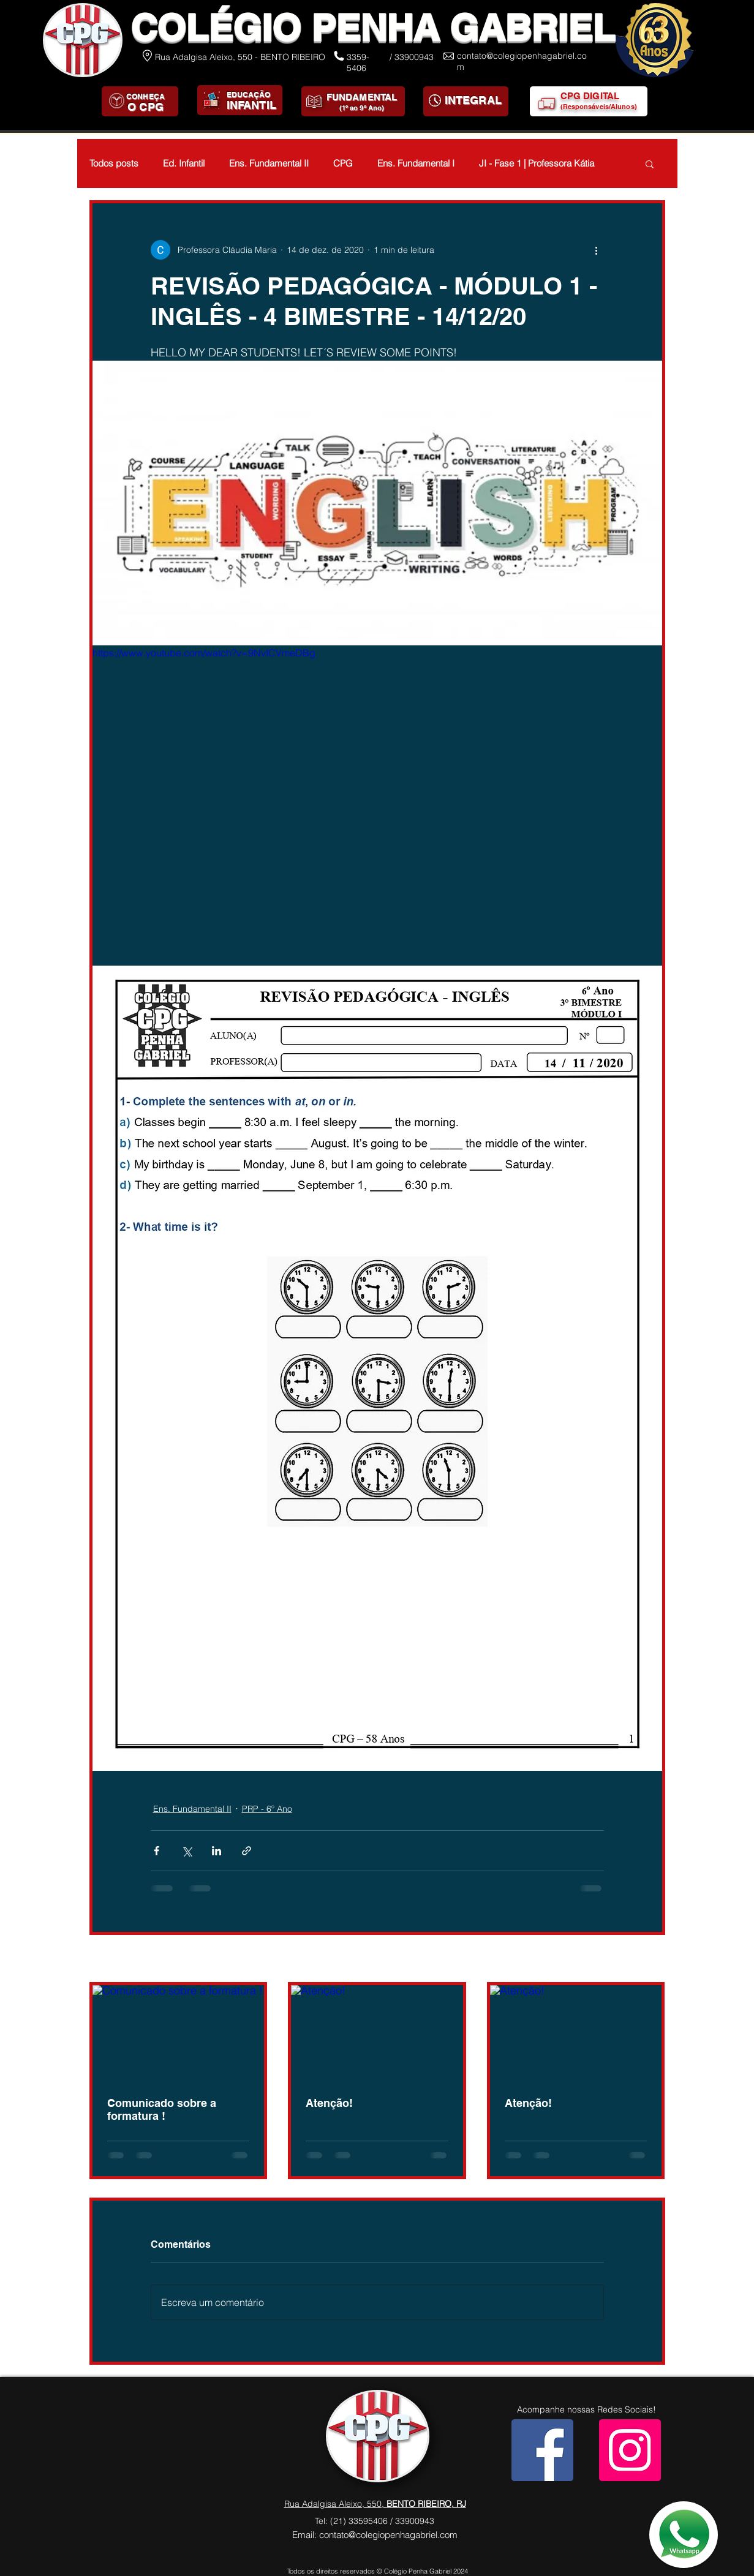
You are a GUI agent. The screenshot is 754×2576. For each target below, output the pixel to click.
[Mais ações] (596, 249)
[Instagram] (630, 2450)
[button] (649, 163)
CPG (343, 163)
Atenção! (329, 2103)
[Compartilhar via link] (246, 1851)
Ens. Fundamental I (415, 163)
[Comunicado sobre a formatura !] (178, 2033)
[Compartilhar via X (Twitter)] (186, 1851)
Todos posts (113, 163)
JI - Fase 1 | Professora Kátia (536, 163)
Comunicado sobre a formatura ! (161, 2109)
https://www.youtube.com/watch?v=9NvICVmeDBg (203, 653)
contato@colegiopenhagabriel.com (388, 2534)
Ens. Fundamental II (269, 163)
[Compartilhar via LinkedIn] (216, 1851)
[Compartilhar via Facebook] (156, 1851)
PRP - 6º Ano (267, 1808)
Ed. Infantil (184, 163)
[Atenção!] (377, 2033)
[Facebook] (542, 2450)
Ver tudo (648, 1959)
